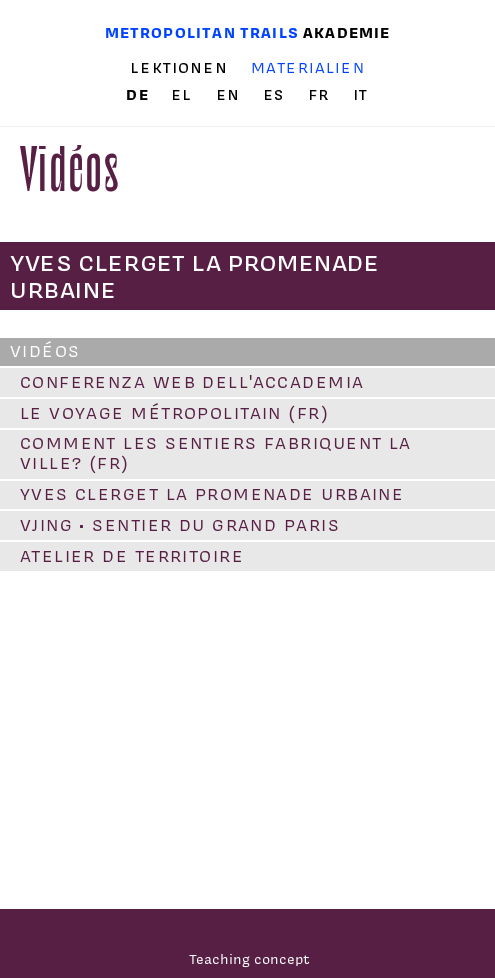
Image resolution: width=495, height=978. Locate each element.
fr (322, 95)
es (276, 95)
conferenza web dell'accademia (192, 382)
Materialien (308, 67)
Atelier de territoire (132, 556)
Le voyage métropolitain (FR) (174, 413)
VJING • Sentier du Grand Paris (180, 525)
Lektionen (179, 68)
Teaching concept (249, 958)
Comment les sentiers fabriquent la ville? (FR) (216, 453)
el (184, 95)
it (360, 95)
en (231, 95)
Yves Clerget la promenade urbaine (212, 494)
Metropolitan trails (202, 32)
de (139, 94)
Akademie (346, 32)
